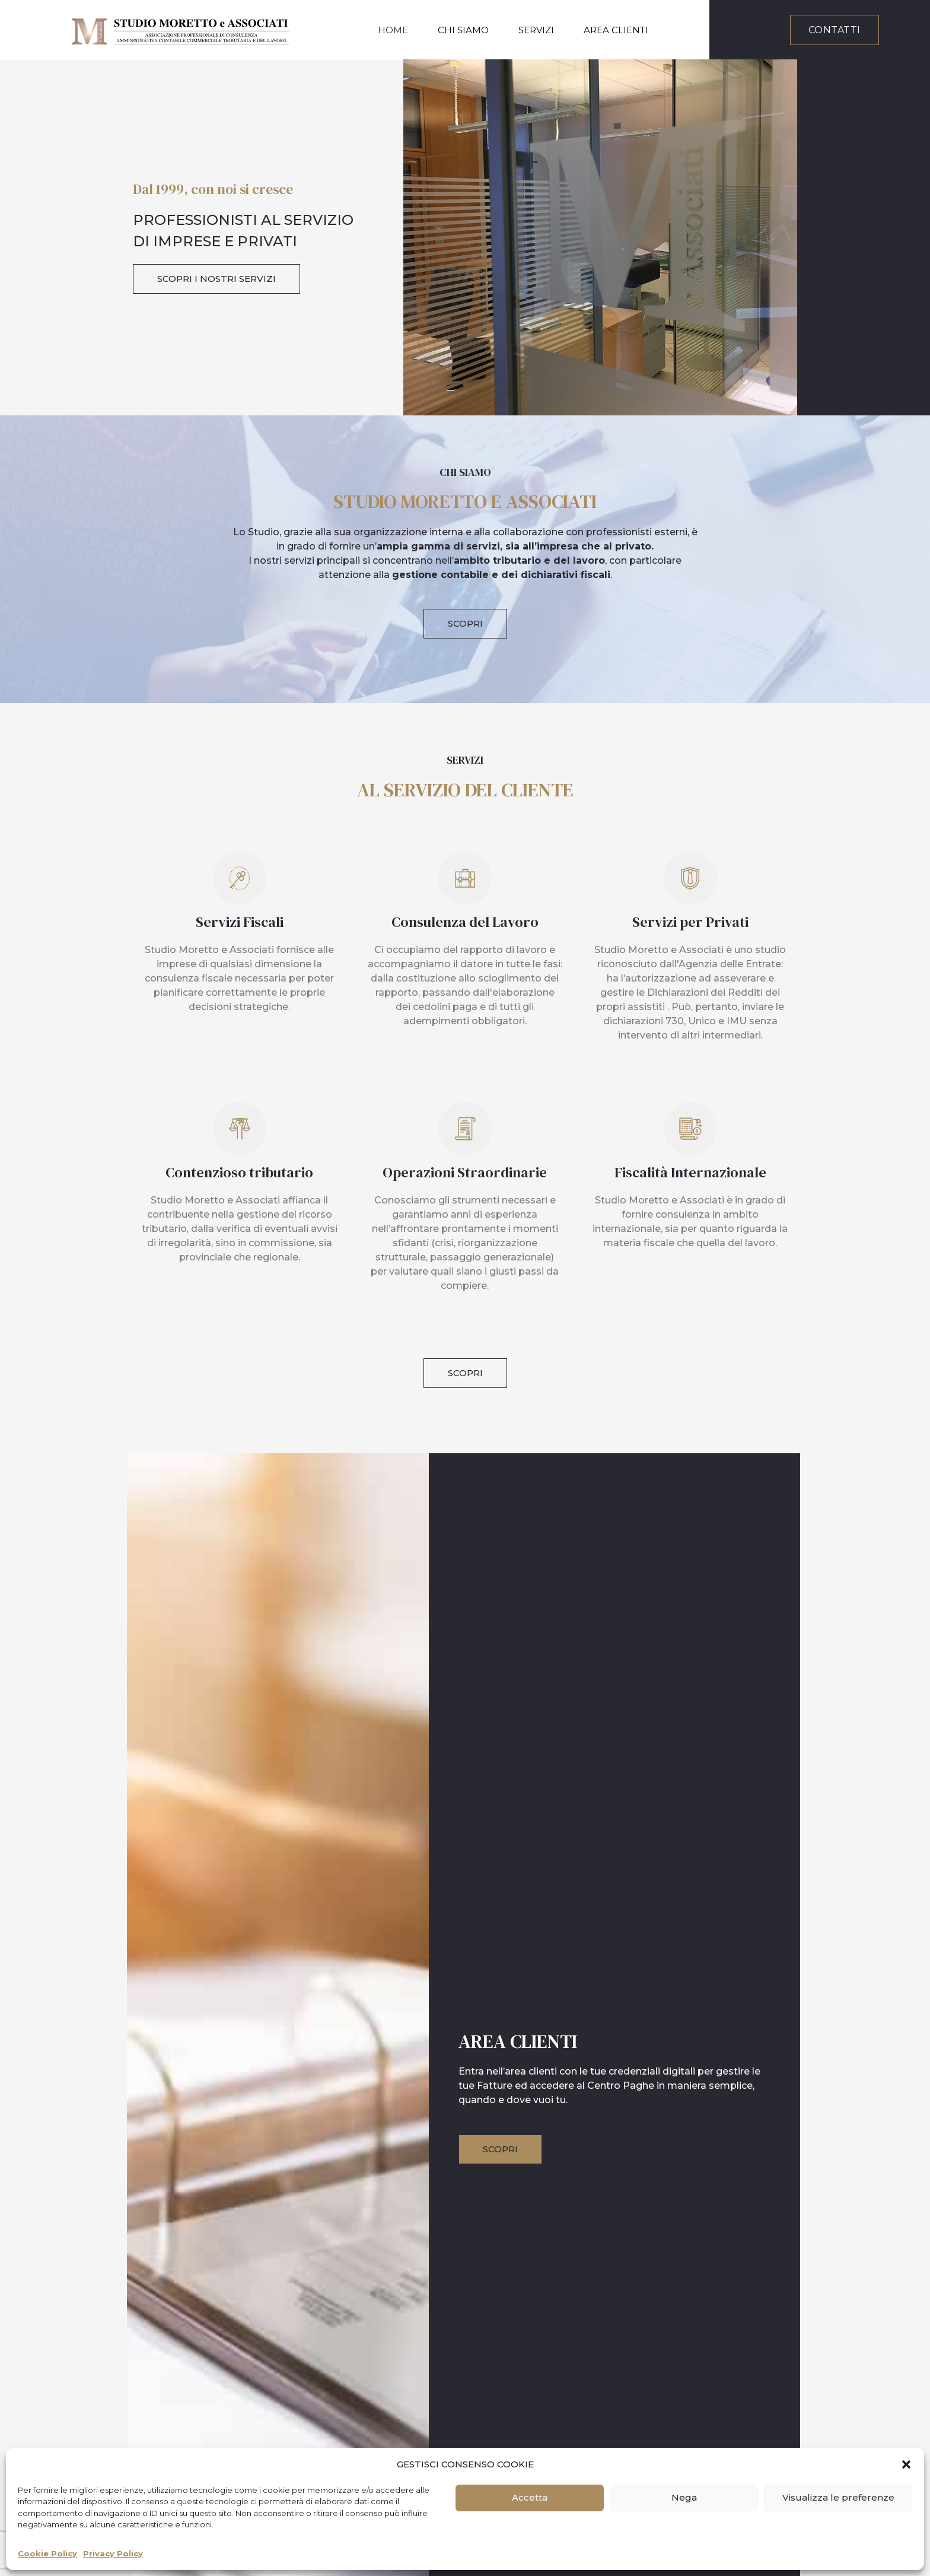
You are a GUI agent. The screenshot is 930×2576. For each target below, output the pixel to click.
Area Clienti (616, 30)
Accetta (529, 2497)
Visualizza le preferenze (838, 2497)
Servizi (536, 30)
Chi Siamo (463, 30)
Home (393, 30)
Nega (684, 2497)
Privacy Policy (113, 2553)
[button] (906, 2464)
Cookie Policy (47, 2553)
